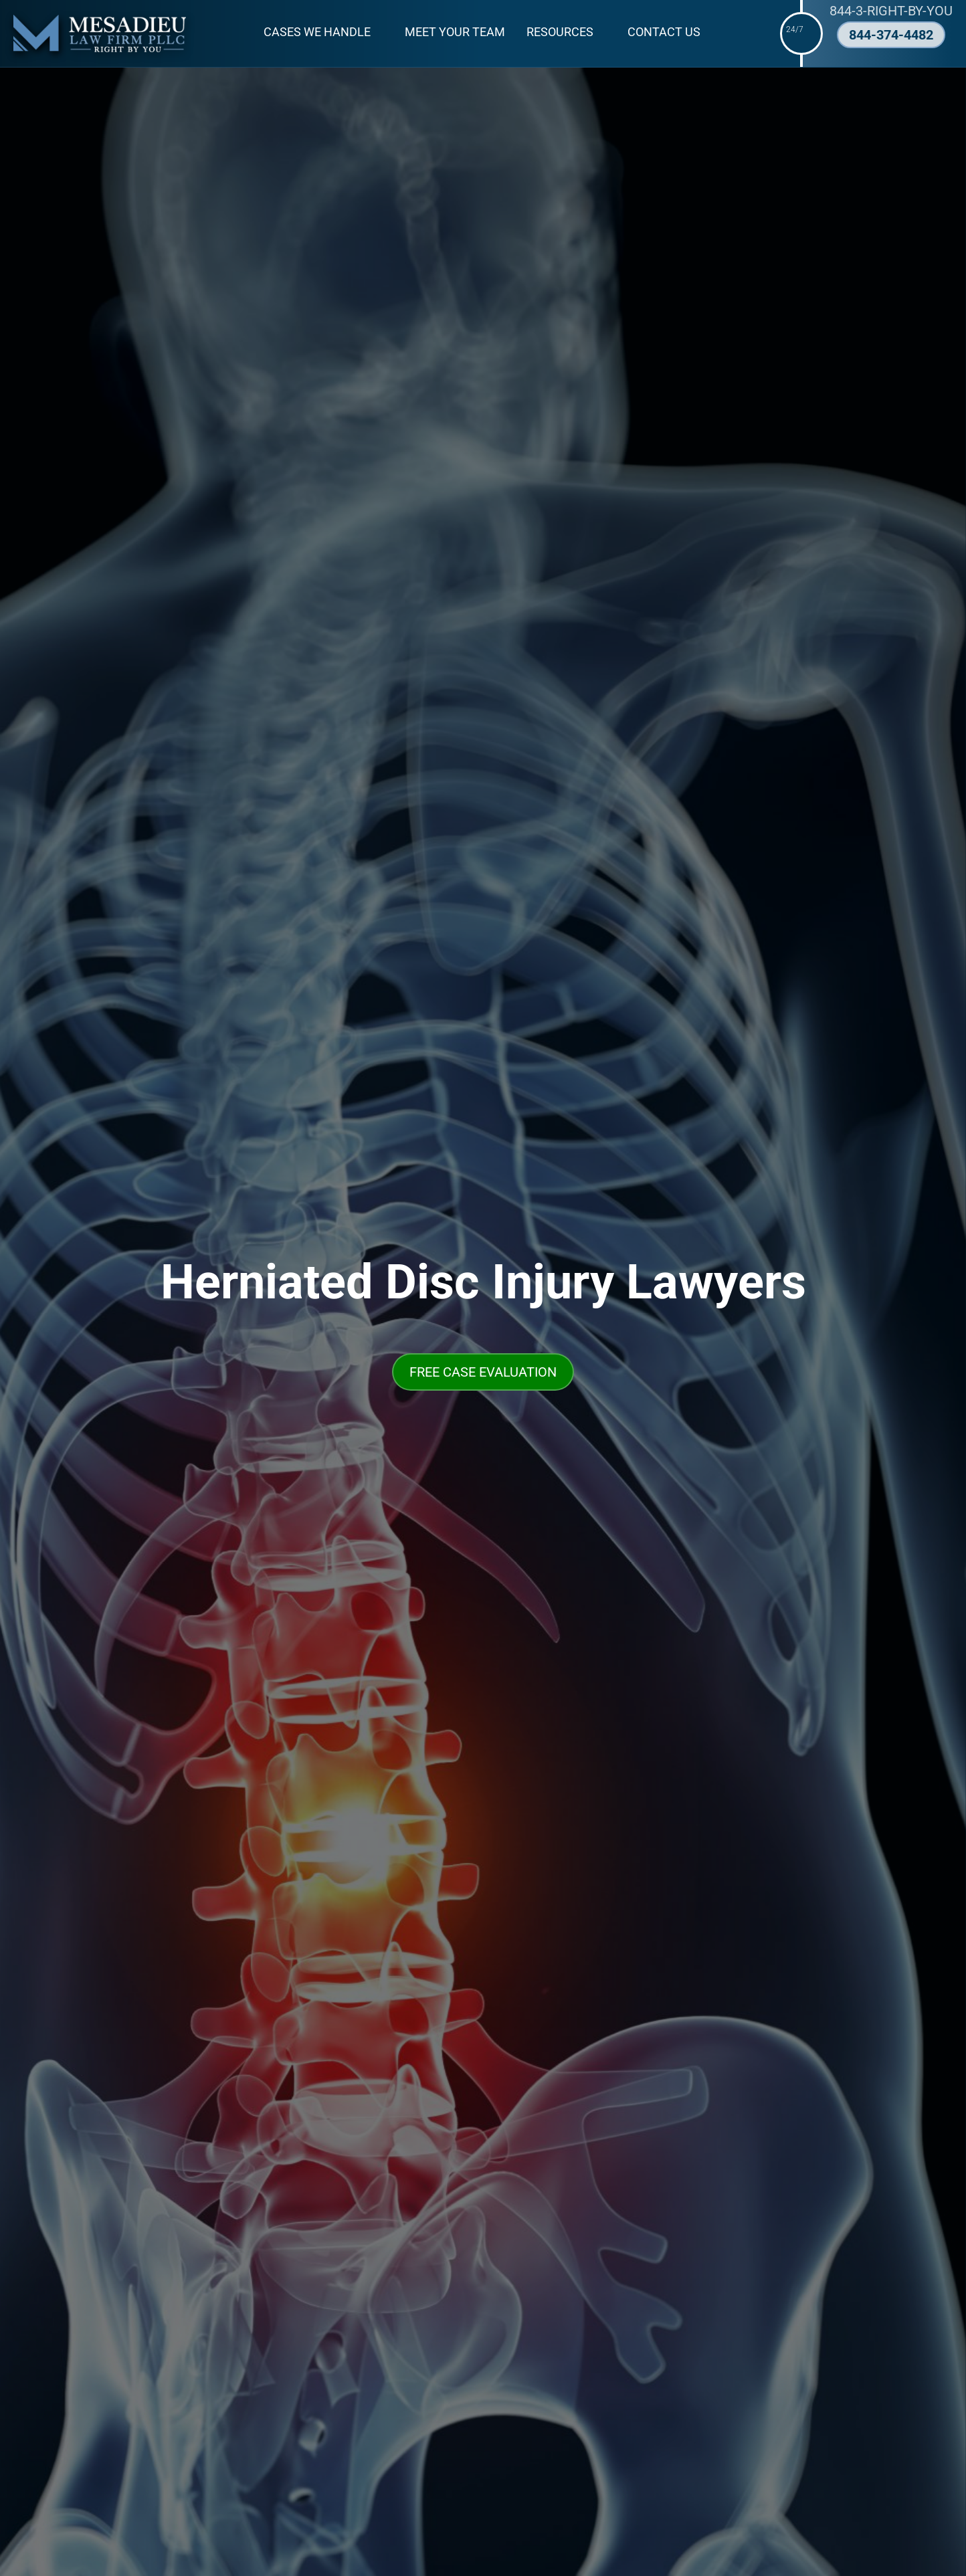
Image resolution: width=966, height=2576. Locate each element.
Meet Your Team (455, 32)
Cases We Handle (317, 32)
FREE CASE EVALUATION (483, 1372)
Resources (559, 32)
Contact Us (663, 32)
